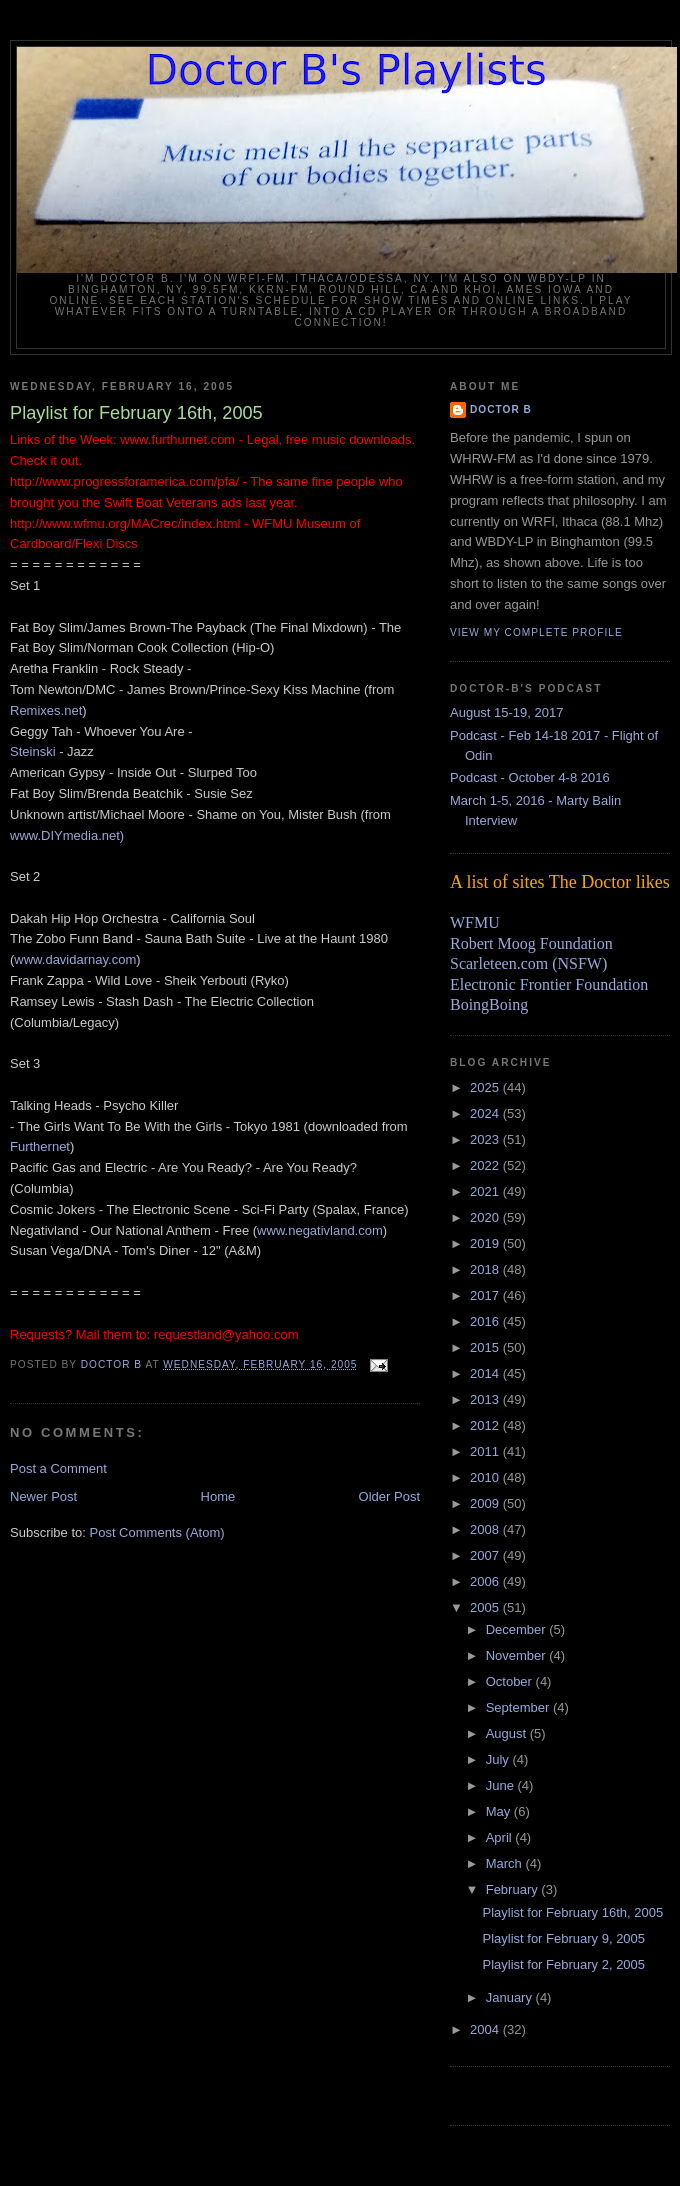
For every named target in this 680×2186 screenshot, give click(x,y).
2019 (486, 1243)
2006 (486, 1581)
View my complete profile (536, 632)
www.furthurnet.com (177, 439)
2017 (486, 1295)
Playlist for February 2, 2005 (563, 1964)
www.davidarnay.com (75, 959)
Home (218, 1496)
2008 (486, 1529)
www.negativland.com (320, 1230)
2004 (486, 2029)
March (506, 1863)
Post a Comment (58, 1468)
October (511, 1681)
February (514, 1889)
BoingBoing (489, 1004)
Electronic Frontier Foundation (549, 984)
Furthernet (40, 1146)
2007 (486, 1555)
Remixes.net (46, 710)
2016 (486, 1321)
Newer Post (43, 1496)
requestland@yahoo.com (226, 1334)
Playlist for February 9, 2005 (563, 1938)
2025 (486, 1087)
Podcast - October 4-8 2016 (530, 777)
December (518, 1629)
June (502, 1785)
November (518, 1655)
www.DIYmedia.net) (67, 835)
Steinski (33, 751)
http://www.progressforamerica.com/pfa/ (124, 481)
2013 (486, 1399)
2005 (486, 1607)
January (511, 1997)
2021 (486, 1191)
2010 (486, 1477)
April (501, 1837)
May (500, 1811)
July (499, 1759)
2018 (486, 1269)
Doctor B (501, 409)
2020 (486, 1217)
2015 (486, 1347)
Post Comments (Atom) (157, 1532)
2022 (486, 1165)
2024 (486, 1113)
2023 (486, 1139)
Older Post (389, 1496)
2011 (486, 1451)
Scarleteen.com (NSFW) (528, 963)
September (519, 1707)
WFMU (475, 922)
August (508, 1733)
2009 (486, 1503)
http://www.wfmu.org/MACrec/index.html (125, 523)
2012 (486, 1425)
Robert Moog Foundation (531, 943)
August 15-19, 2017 (506, 712)
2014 (486, 1373)
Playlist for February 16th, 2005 (572, 1912)
